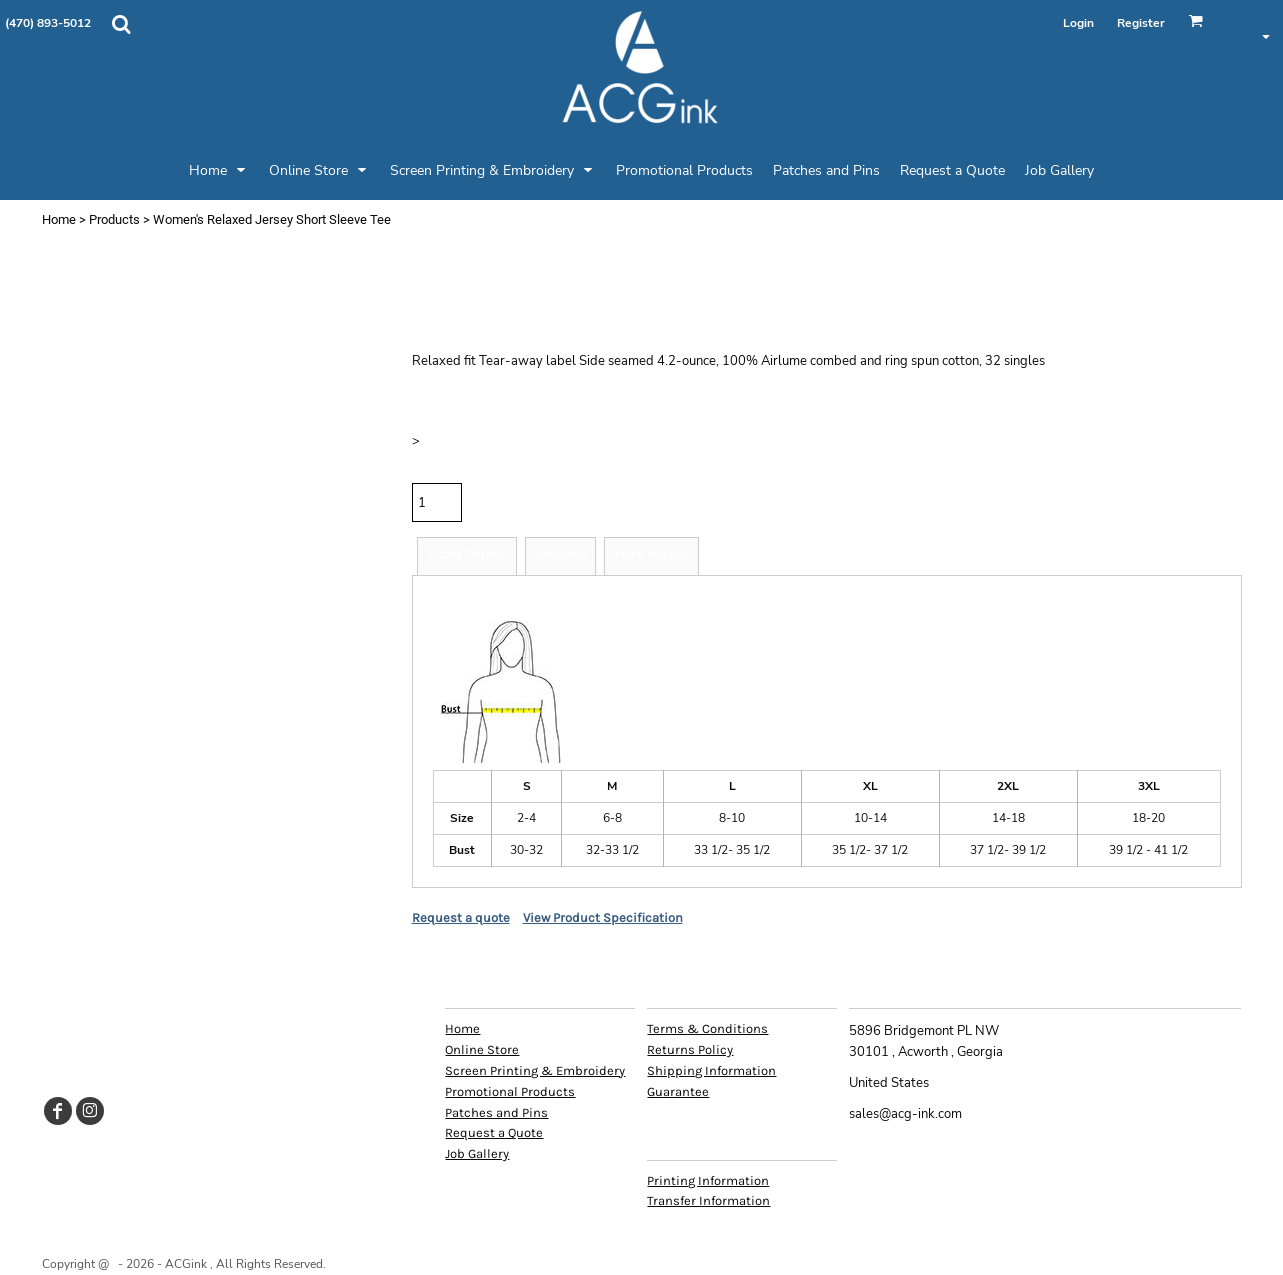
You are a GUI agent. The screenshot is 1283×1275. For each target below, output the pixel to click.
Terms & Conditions (707, 1028)
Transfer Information (708, 1200)
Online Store (482, 1049)
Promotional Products (510, 1091)
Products (114, 219)
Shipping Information (711, 1070)
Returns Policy (690, 1049)
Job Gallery (477, 1153)
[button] (121, 24)
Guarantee (678, 1091)
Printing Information (708, 1180)
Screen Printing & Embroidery (535, 1070)
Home (59, 219)
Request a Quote (494, 1132)
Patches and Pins (496, 1112)
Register (1141, 23)
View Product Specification (603, 917)
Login (1078, 23)
